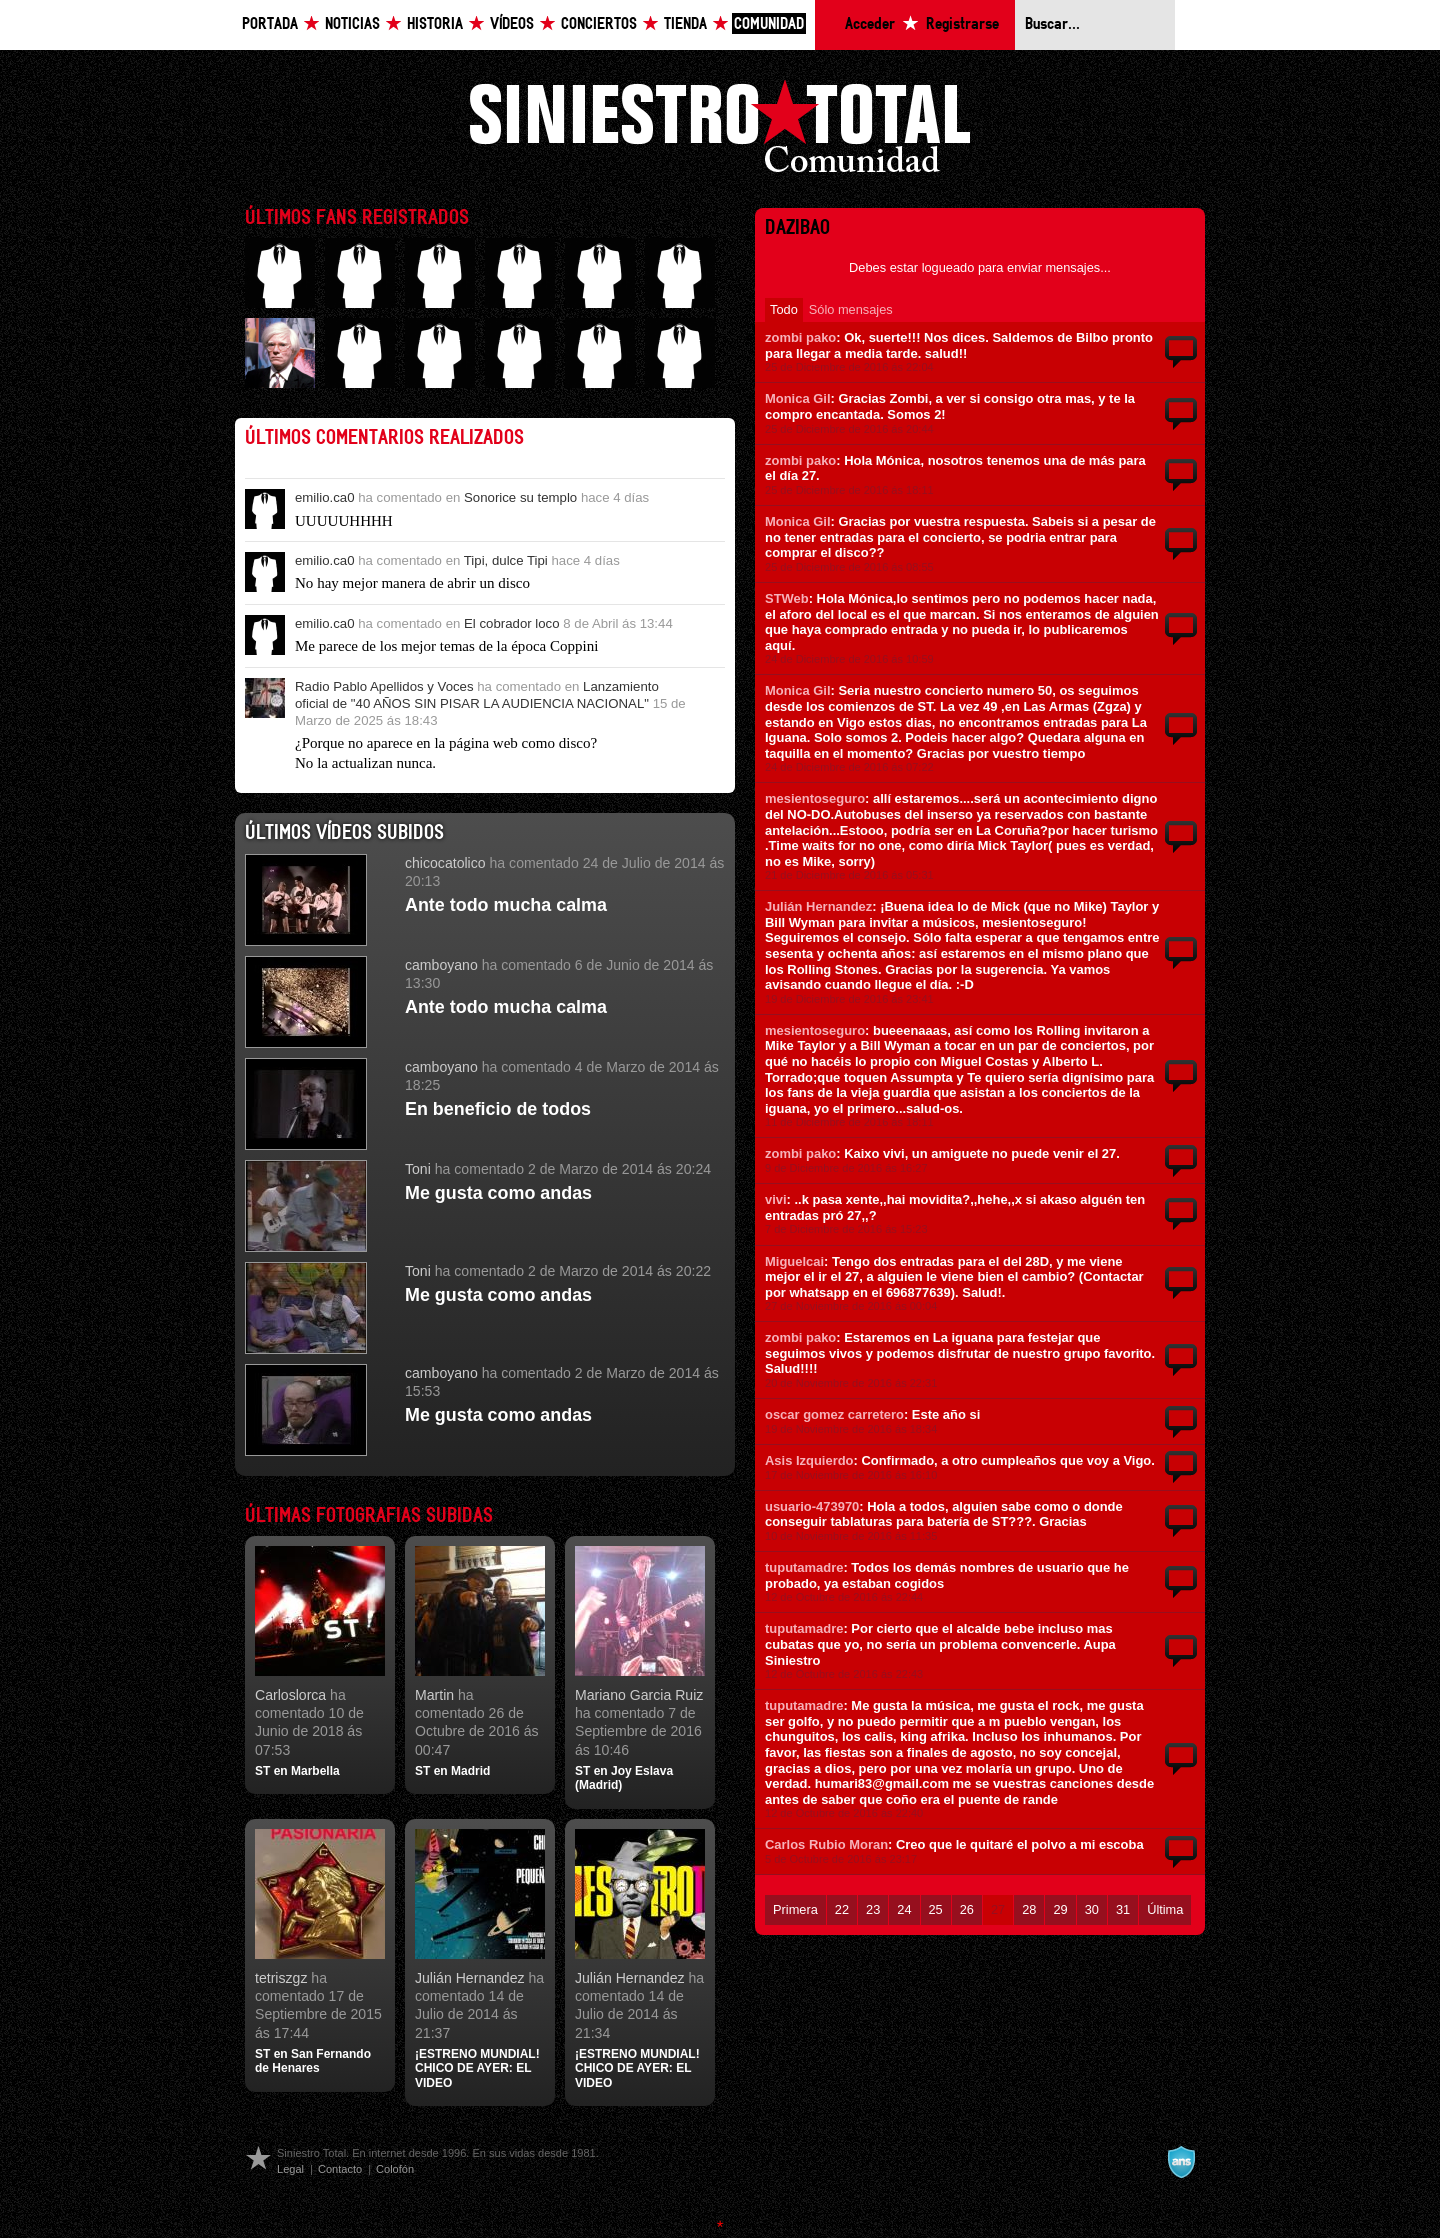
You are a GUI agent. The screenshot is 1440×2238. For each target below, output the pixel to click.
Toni (418, 1169)
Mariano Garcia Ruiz (639, 1695)
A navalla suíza (1181, 2162)
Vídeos (512, 24)
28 (1029, 1909)
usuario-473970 (812, 1506)
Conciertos (599, 24)
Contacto (340, 2169)
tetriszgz (281, 1978)
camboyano (441, 965)
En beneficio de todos (498, 1109)
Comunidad (769, 24)
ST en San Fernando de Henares (313, 2061)
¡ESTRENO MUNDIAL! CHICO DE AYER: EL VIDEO (477, 2068)
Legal (290, 2169)
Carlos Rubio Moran (826, 1844)
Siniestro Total (720, 131)
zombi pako (800, 337)
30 (1092, 1909)
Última (1165, 1909)
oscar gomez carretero (834, 1414)
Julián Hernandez (470, 1978)
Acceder (870, 24)
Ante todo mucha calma (506, 905)
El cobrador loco (512, 623)
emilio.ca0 (325, 497)
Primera (795, 1909)
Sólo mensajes (851, 309)
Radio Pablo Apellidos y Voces (384, 686)
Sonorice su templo (520, 497)
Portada (270, 24)
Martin (434, 1695)
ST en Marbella (297, 1771)
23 (873, 1909)
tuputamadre (804, 1567)
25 (936, 1909)
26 (967, 1909)
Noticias (352, 24)
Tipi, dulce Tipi (506, 560)
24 (904, 1909)
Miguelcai (794, 1261)
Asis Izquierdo (809, 1460)
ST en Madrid (452, 1771)
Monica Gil (798, 398)
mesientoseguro (815, 798)
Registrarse (962, 24)
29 (1060, 1909)
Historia (435, 24)
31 (1123, 1909)
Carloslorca (290, 1695)
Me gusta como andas (498, 1193)
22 (842, 1909)
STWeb (787, 598)
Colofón (395, 2169)
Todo (784, 309)
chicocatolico (445, 863)
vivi (776, 1199)
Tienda (685, 24)
